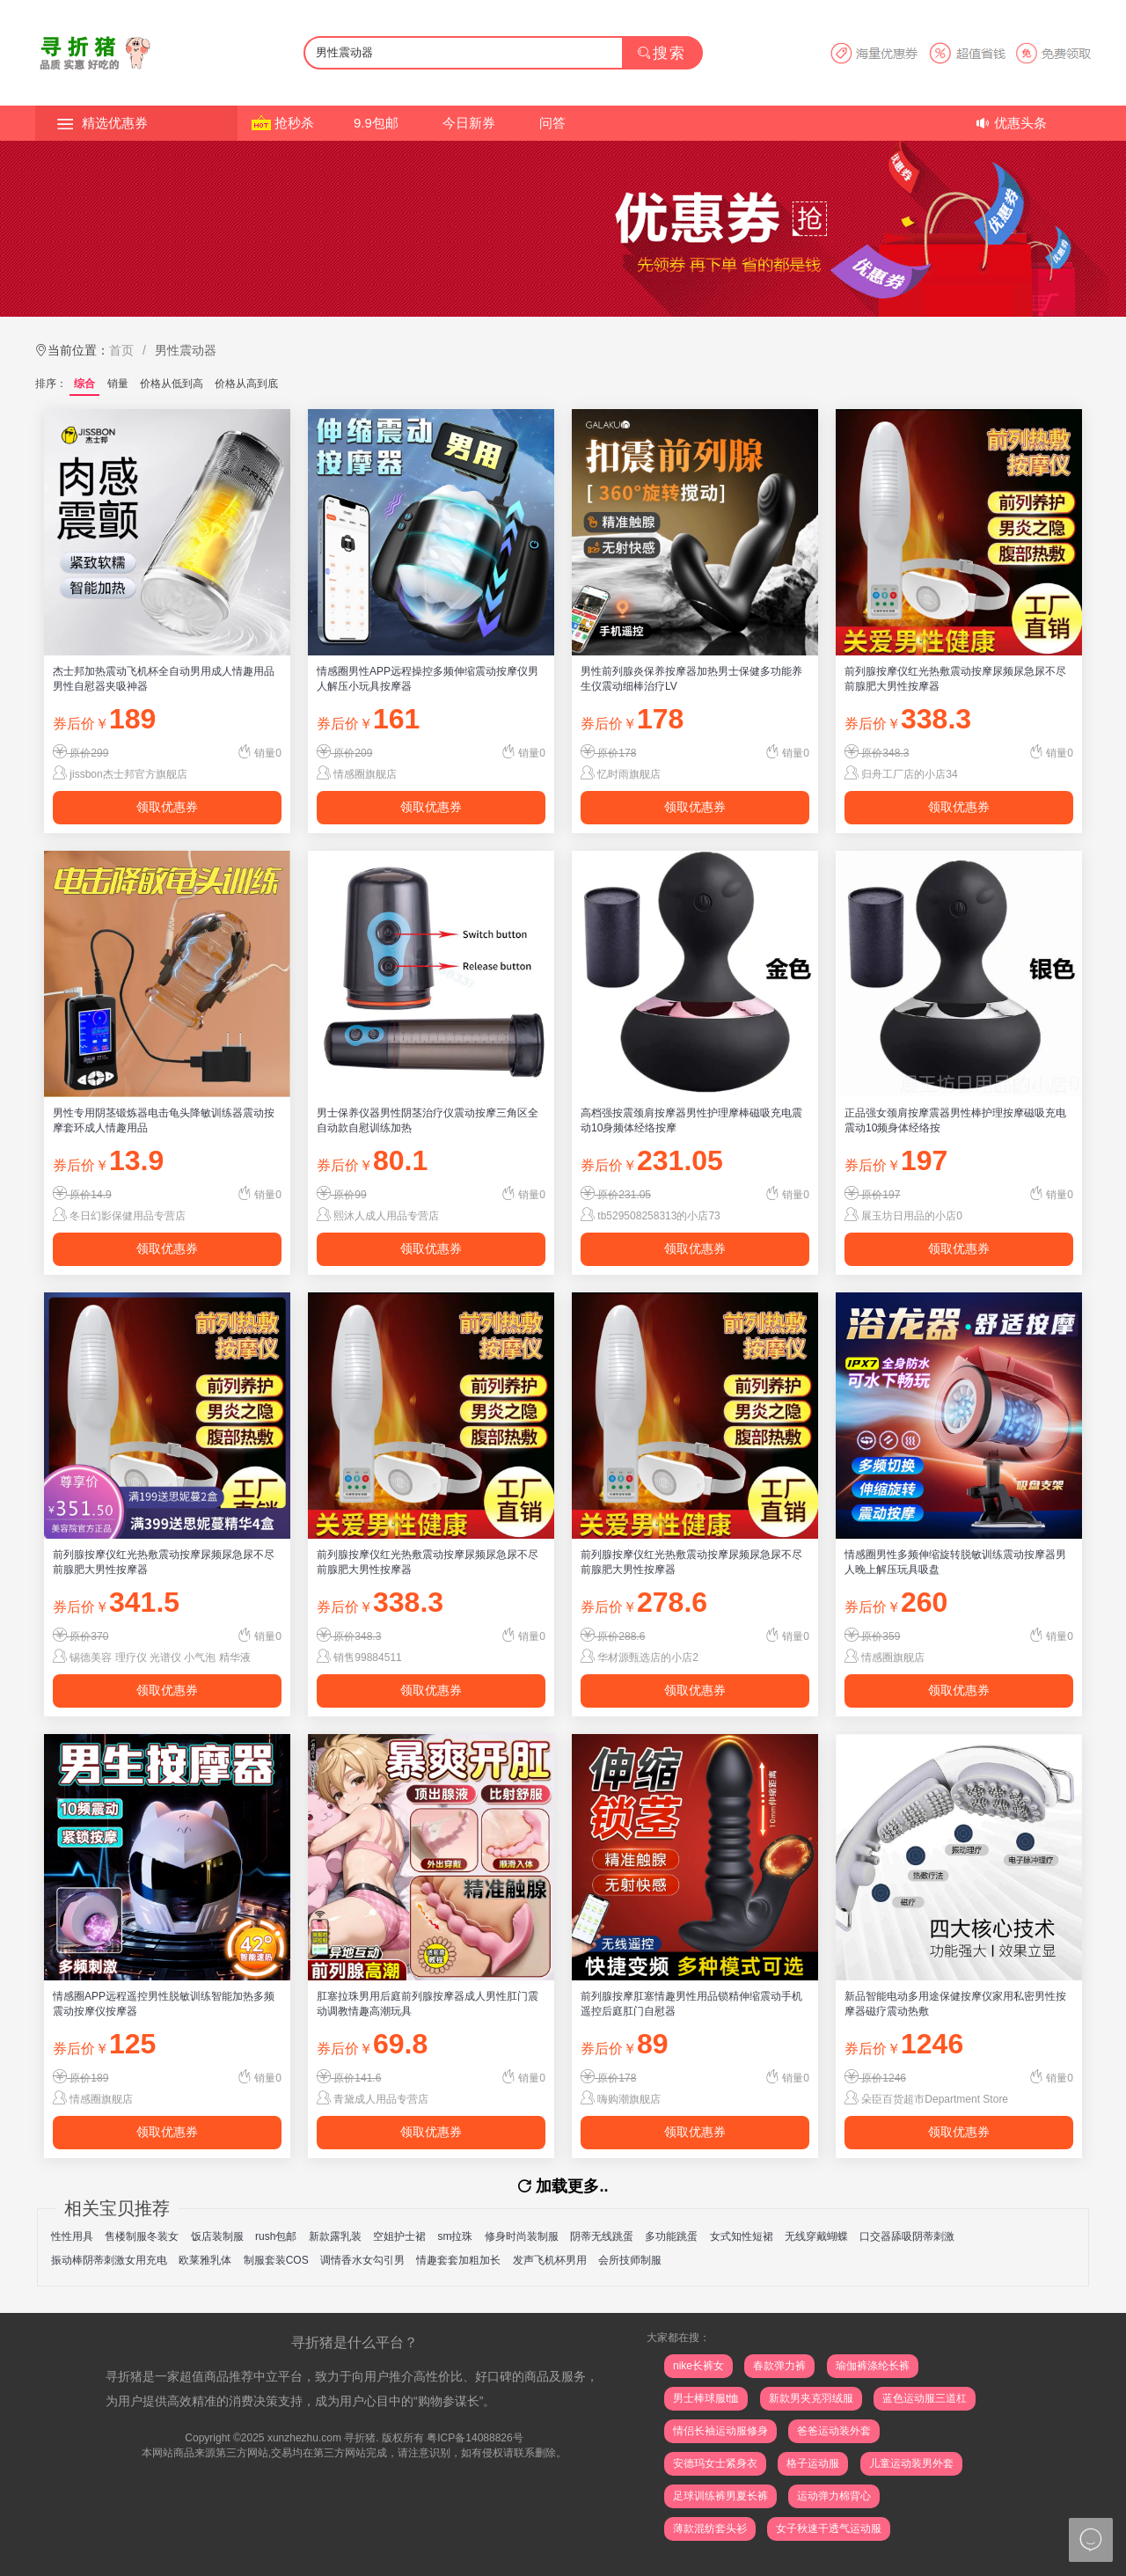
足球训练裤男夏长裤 (720, 2496)
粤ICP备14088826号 (475, 2438)
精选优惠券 (115, 122)
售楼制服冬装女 (142, 2236)
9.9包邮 (376, 122)
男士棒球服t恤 (706, 2398)
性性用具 (72, 2236)
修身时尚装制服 (522, 2236)
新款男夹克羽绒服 (811, 2398)
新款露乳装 (335, 2236)
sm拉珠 (454, 2236)
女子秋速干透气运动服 (828, 2528)
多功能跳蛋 (671, 2236)
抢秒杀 (294, 122)
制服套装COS (276, 2260)
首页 (121, 350)
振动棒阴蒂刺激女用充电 (109, 2260)
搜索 (661, 53)
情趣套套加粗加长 (458, 2260)
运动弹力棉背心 (834, 2496)
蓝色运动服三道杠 (924, 2398)
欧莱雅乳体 (205, 2260)
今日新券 (468, 122)
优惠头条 (1020, 122)
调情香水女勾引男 (362, 2260)
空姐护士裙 (399, 2236)
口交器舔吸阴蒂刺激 (906, 2236)
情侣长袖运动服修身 (720, 2431)
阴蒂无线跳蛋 (601, 2236)
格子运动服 (812, 2463)
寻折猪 (360, 2438)
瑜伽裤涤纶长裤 (873, 2366)
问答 (552, 122)
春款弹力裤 (779, 2366)
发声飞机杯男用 (550, 2260)
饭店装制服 (217, 2236)
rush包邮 (275, 2236)
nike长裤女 (698, 2366)
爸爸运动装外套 (834, 2431)
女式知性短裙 (741, 2236)
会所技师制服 (630, 2260)
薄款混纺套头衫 (710, 2528)
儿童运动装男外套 (911, 2463)
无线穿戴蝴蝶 (816, 2236)
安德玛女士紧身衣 (715, 2463)
